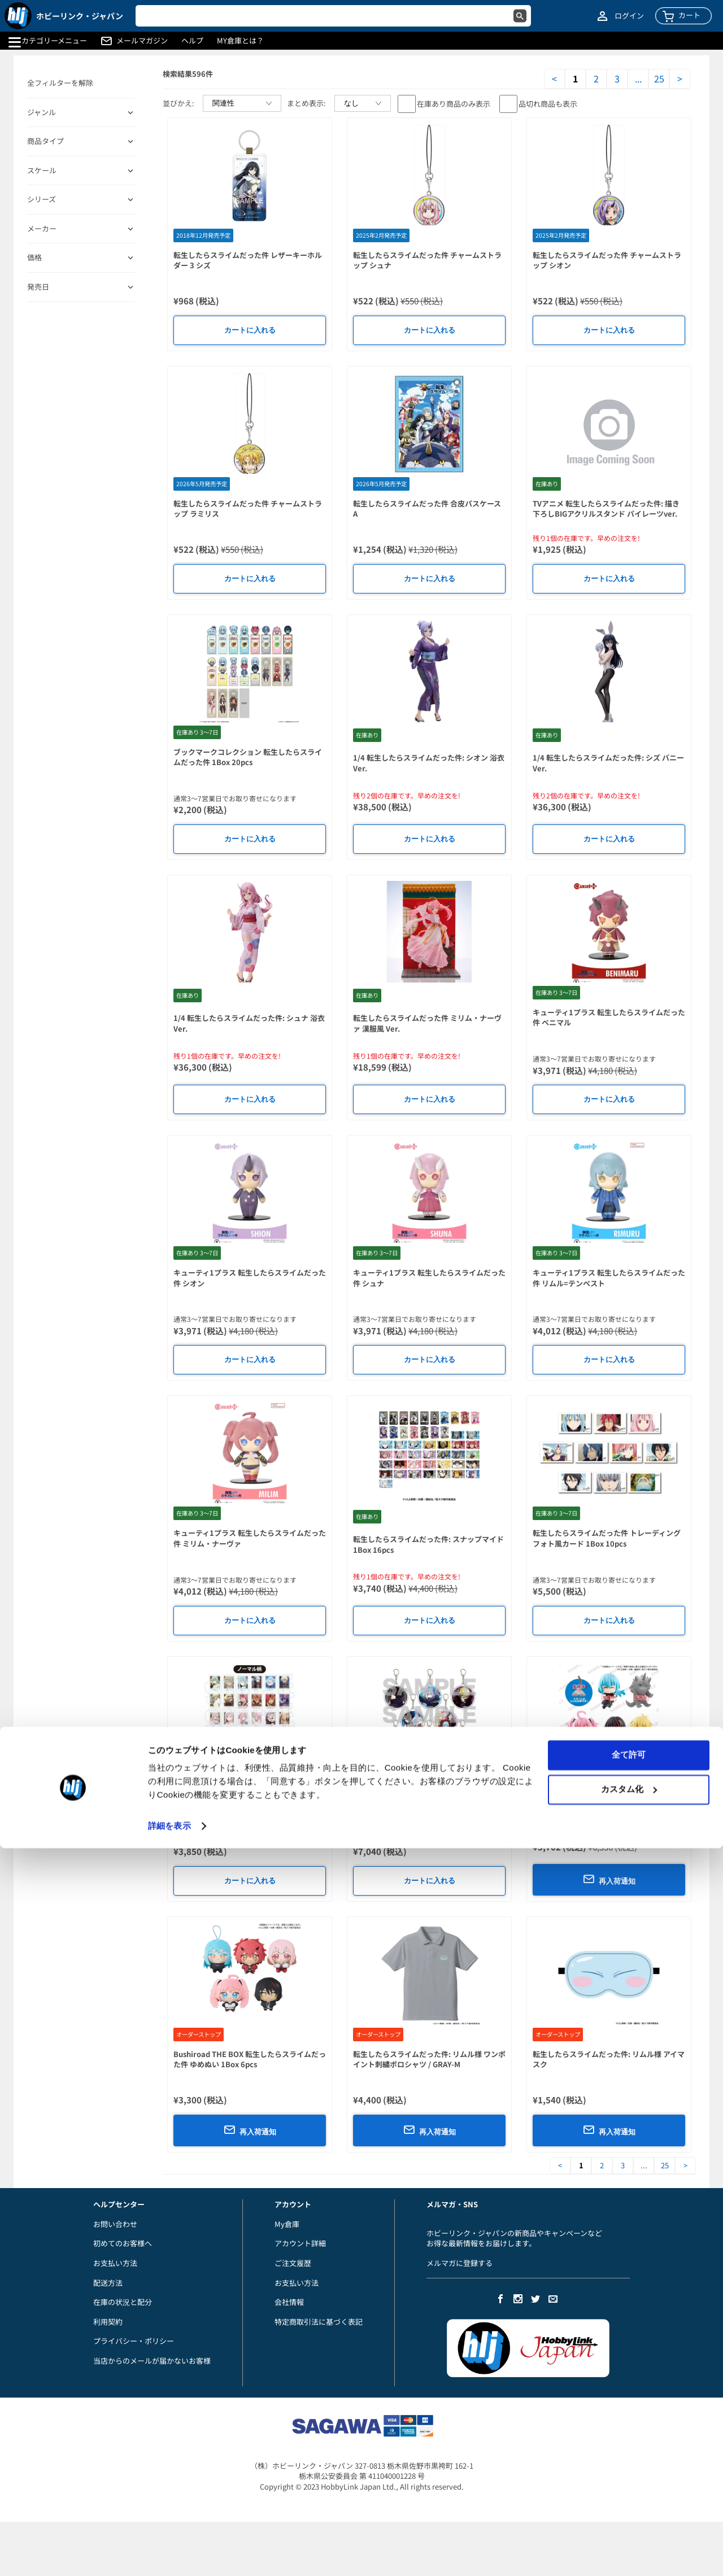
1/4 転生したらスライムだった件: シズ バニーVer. (608, 763)
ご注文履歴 (293, 2263)
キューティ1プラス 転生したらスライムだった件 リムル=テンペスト (609, 1278)
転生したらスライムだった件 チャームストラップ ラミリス (247, 508)
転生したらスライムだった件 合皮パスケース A (427, 508)
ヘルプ (192, 41)
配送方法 (108, 2282)
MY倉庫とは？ (240, 41)
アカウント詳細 (300, 2243)
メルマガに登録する (459, 2263)
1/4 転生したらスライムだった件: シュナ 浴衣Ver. (249, 1023)
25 (659, 78)
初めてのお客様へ (122, 2243)
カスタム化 (629, 2516)
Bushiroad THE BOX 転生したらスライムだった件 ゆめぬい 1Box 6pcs (249, 2059)
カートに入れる (250, 330)
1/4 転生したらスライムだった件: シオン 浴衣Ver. (428, 763)
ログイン (629, 16)
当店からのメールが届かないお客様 (152, 2360)
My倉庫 (287, 2224)
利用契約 (108, 2321)
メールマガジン (142, 41)
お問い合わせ (115, 2224)
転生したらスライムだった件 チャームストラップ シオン (607, 260)
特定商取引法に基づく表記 (319, 2321)
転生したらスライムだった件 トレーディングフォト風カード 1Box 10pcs (607, 1538)
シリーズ (41, 199)
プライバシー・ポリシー (133, 2340)
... (638, 78)
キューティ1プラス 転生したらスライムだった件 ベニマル (609, 1017)
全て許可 (629, 2482)
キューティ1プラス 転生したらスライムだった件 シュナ (429, 1278)
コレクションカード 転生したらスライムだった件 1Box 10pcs (247, 1799)
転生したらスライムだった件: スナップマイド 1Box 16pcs (428, 1544)
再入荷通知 (609, 1879)
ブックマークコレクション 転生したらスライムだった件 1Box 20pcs (247, 757)
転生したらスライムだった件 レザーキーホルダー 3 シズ (247, 260)
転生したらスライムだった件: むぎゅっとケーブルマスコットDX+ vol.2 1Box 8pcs (608, 1803)
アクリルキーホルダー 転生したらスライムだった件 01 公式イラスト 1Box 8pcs (427, 1799)
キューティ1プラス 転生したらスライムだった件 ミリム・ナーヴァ (249, 1538)
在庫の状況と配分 (122, 2301)
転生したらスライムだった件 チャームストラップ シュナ (427, 260)
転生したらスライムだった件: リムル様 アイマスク (609, 2059)
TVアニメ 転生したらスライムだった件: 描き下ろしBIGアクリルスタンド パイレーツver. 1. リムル (606, 514)
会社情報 (289, 2301)
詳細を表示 (169, 2553)
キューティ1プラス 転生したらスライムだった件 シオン (249, 1278)
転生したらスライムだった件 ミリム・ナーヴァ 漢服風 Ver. (427, 1023)
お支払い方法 (115, 2263)
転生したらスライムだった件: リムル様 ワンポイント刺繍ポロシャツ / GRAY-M (429, 2059)
